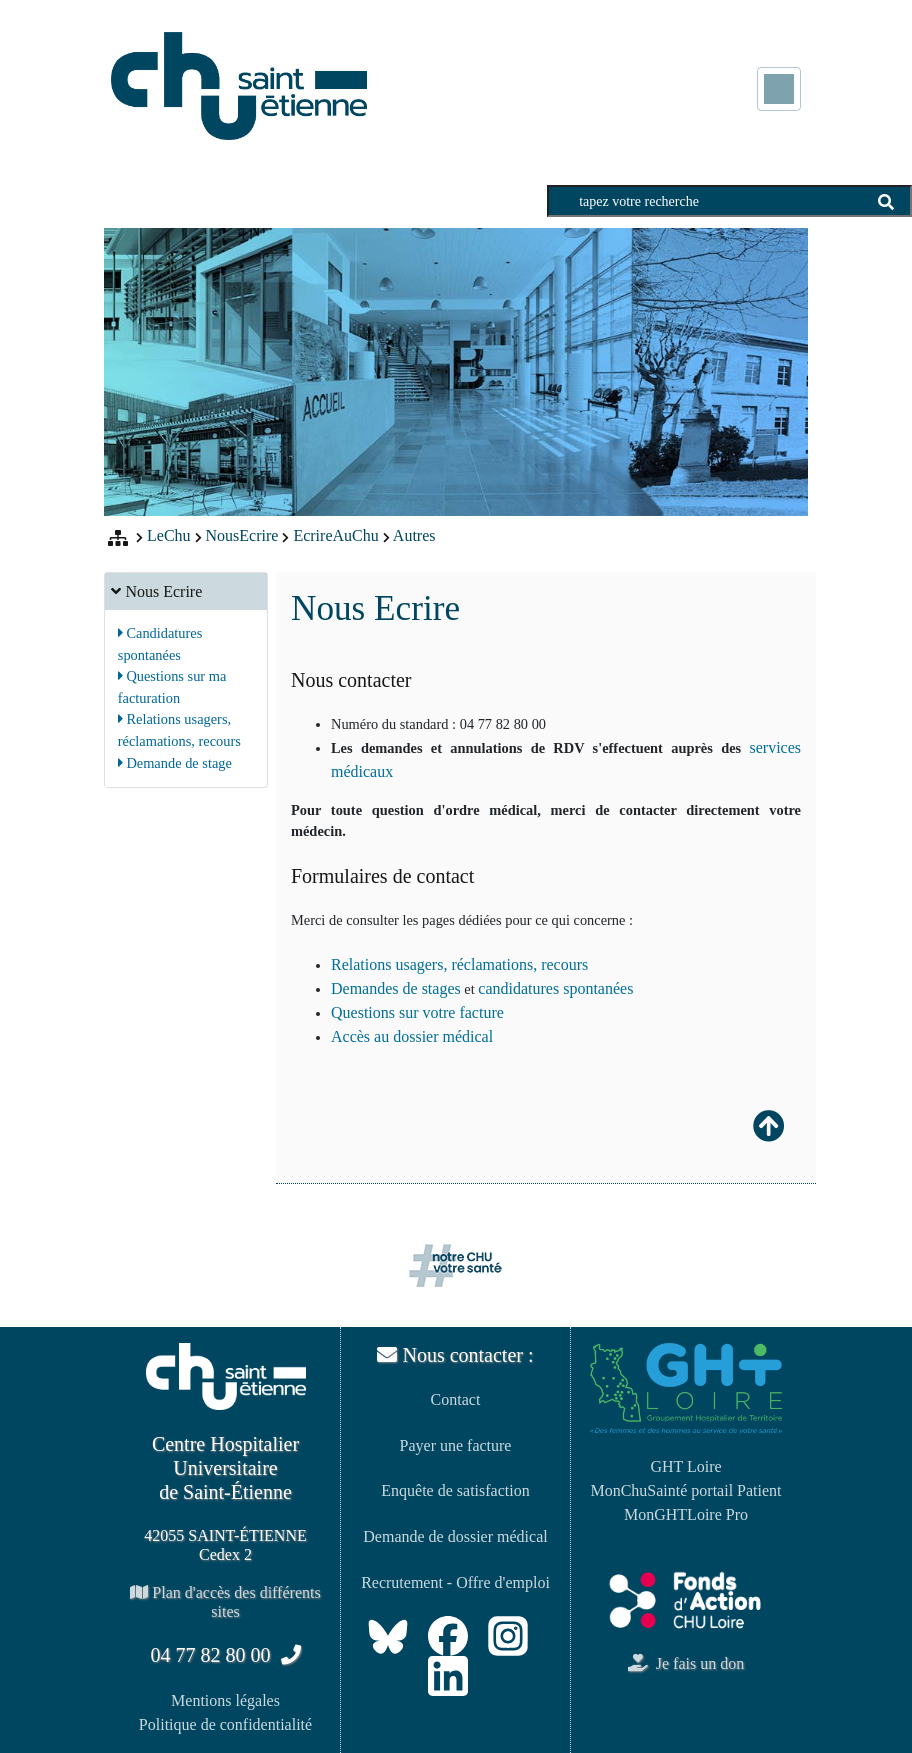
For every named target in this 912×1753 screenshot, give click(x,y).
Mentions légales (225, 1700)
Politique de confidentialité (225, 1724)
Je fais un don (686, 1663)
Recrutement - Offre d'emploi (455, 1582)
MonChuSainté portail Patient (685, 1490)
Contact (456, 1399)
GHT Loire (685, 1466)
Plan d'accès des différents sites (225, 1602)
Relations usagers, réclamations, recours (459, 964)
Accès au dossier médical (412, 1036)
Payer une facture (456, 1445)
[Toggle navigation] (779, 89)
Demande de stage (175, 763)
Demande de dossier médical (455, 1536)
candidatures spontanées (555, 988)
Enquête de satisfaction (455, 1490)
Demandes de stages (396, 988)
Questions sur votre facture (417, 1012)
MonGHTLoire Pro (686, 1514)
